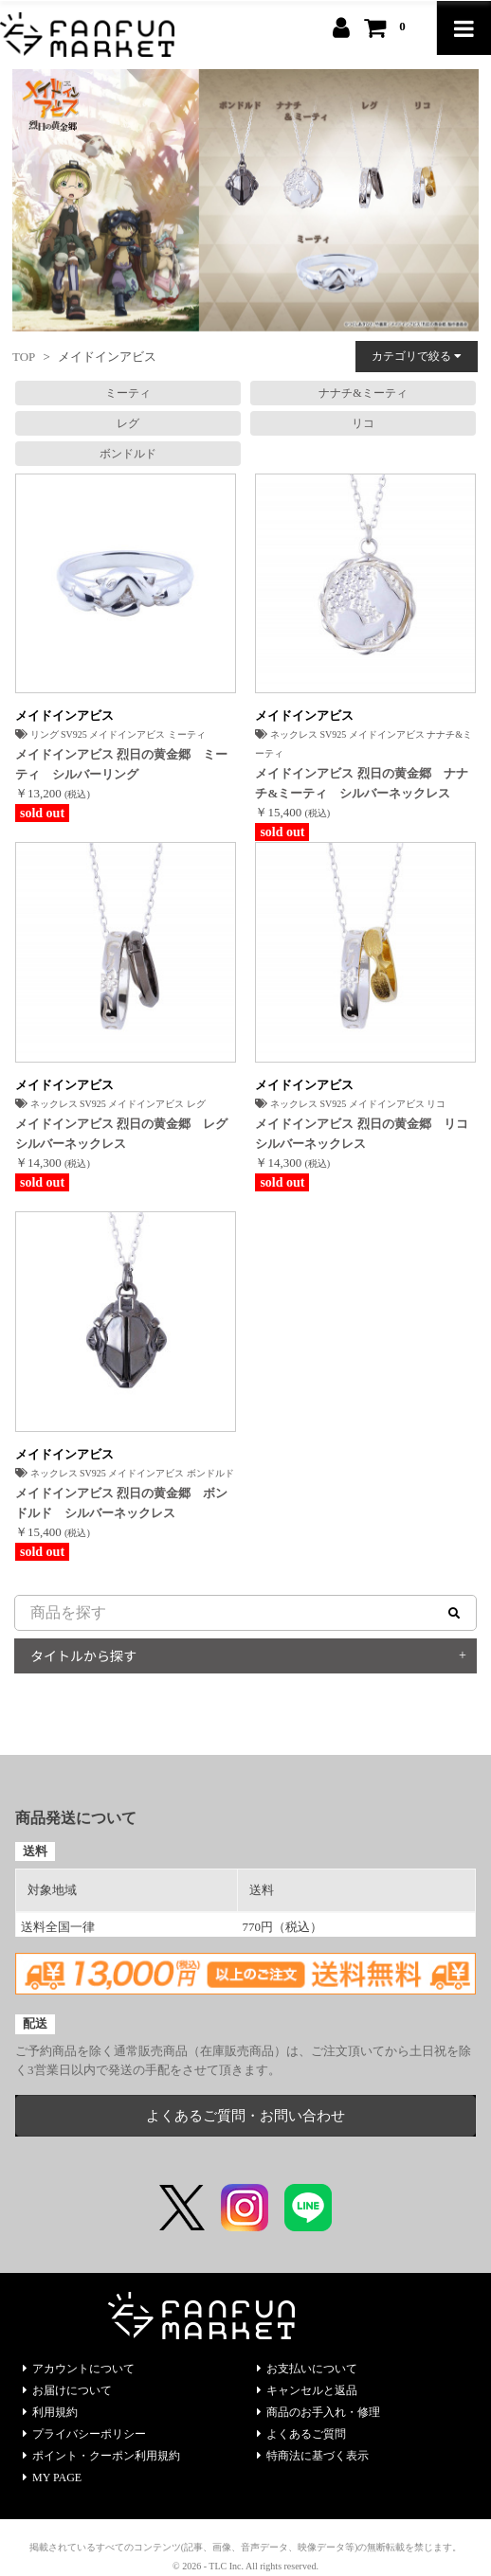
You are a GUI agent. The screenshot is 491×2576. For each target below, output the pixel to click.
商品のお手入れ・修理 (318, 2412)
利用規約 (50, 2412)
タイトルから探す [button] (83, 1655)
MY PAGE (52, 2477)
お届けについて (67, 2390)
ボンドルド (128, 453)
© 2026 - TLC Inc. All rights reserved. (245, 2566)
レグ (128, 423)
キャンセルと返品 (307, 2390)
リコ (363, 423)
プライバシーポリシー (84, 2434)
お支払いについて (307, 2368)
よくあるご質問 (301, 2434)
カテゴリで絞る (417, 356)
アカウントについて (79, 2368)
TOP (23, 356)
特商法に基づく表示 (313, 2455)
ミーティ (128, 393)
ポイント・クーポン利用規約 (101, 2455)
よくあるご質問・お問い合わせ (245, 2115)
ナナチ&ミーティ (362, 393)
